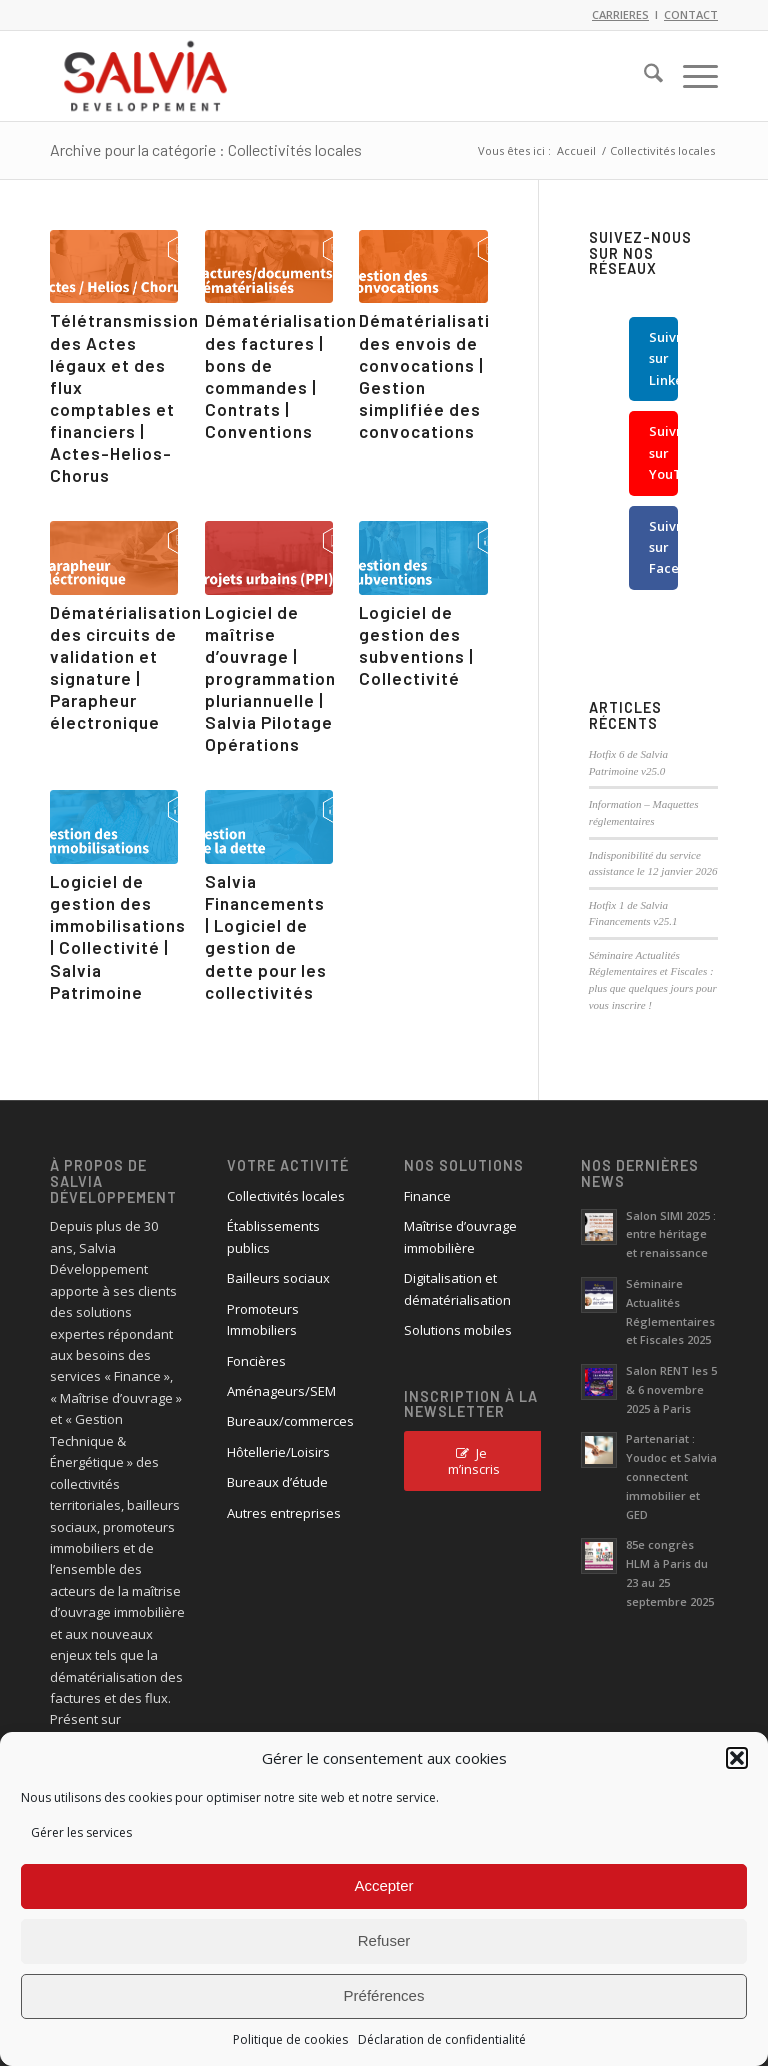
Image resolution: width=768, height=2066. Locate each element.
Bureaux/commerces (290, 1421)
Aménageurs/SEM (281, 1391)
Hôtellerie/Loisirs (278, 1452)
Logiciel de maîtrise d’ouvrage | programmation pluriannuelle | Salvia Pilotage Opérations (270, 678)
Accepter (383, 1885)
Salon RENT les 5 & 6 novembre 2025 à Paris (671, 1389)
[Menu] (690, 76)
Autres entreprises (284, 1513)
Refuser (384, 1940)
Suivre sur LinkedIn (663, 358)
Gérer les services (81, 1832)
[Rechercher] (643, 76)
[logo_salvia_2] (145, 76)
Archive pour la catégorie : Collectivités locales (206, 149)
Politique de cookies (290, 2039)
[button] (737, 1758)
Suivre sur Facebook (663, 547)
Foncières (256, 1361)
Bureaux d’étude (277, 1482)
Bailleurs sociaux (278, 1278)
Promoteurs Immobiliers (263, 1319)
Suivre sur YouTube (663, 452)
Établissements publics (273, 1236)
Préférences (384, 1995)
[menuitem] (643, 76)
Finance (427, 1196)
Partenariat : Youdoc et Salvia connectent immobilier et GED (671, 1476)
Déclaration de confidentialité (442, 2039)
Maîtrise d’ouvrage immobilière (460, 1236)
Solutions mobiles (458, 1330)
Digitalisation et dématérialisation (457, 1288)
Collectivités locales (286, 1196)
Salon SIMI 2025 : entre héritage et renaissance (671, 1234)
